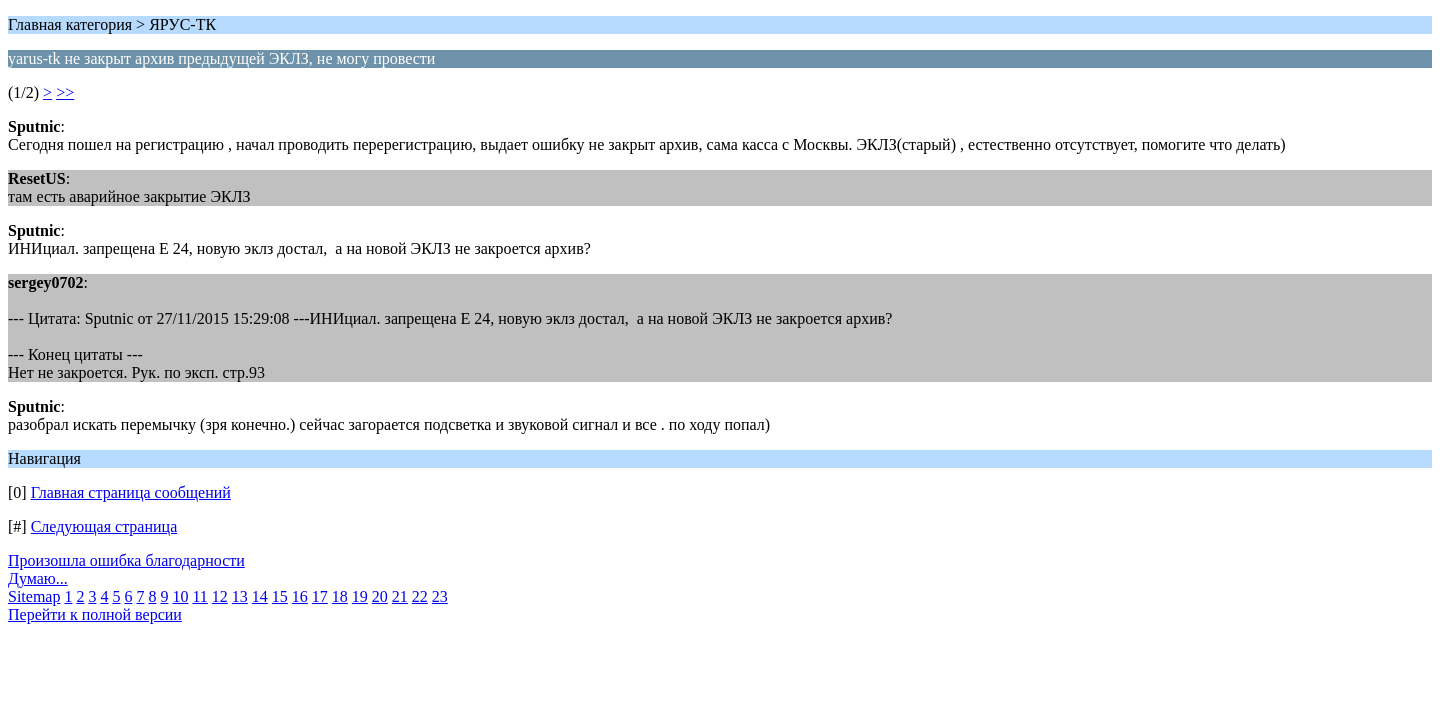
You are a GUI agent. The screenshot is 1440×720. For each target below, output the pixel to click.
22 (420, 596)
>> (65, 92)
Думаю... (38, 578)
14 (260, 596)
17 (320, 596)
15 (280, 596)
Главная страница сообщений (131, 492)
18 (340, 596)
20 (380, 596)
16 (300, 596)
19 (360, 596)
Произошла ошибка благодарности (126, 560)
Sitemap (34, 596)
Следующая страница (104, 526)
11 (199, 596)
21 (400, 596)
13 (240, 596)
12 (220, 596)
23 (440, 596)
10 (180, 596)
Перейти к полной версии (95, 614)
